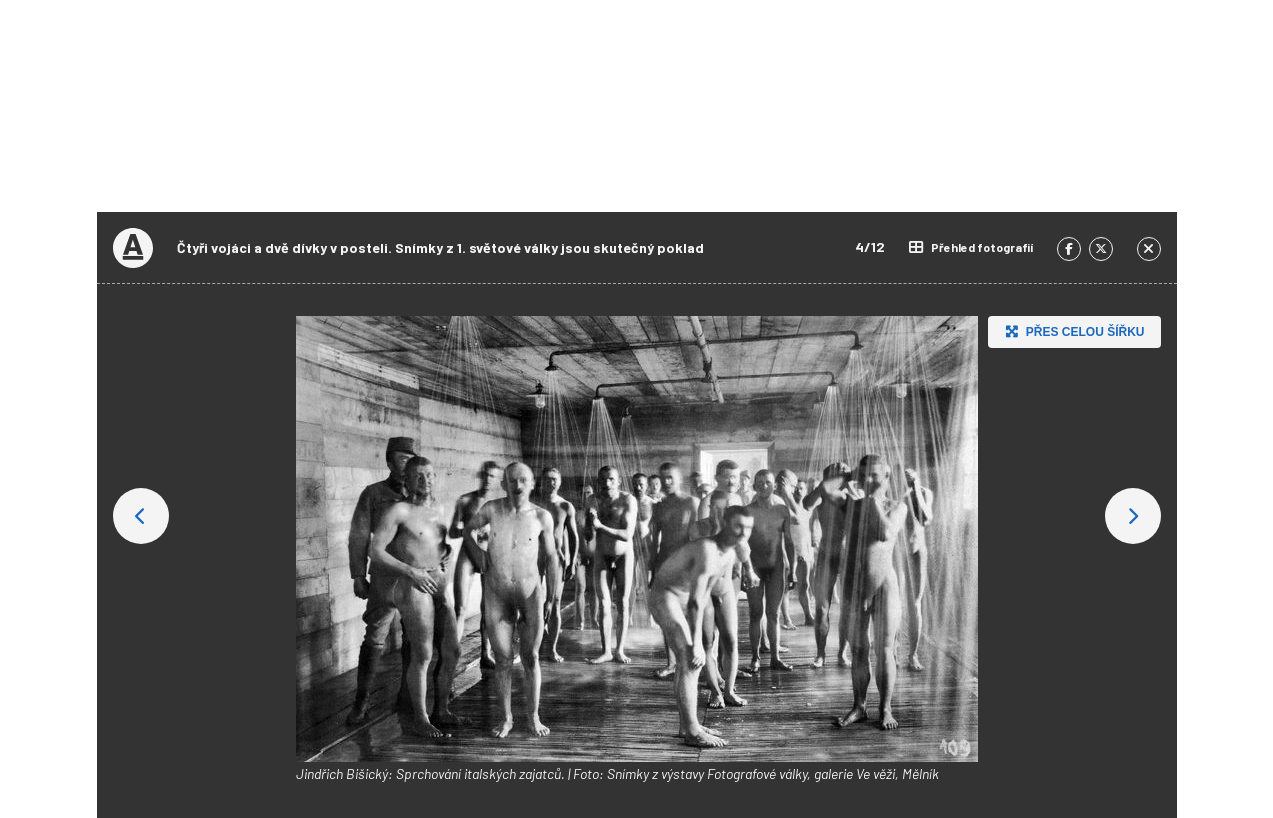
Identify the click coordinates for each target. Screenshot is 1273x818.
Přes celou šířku (1072, 331)
